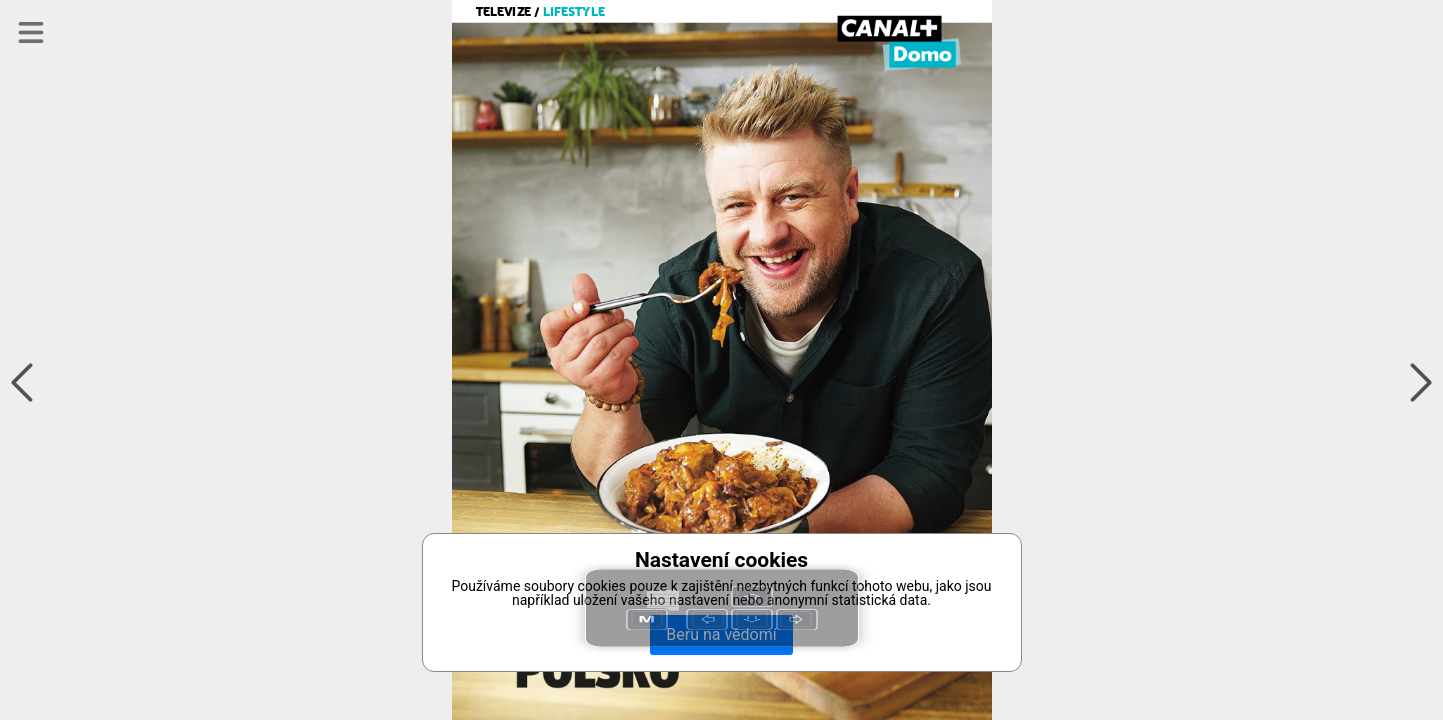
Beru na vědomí (721, 634)
